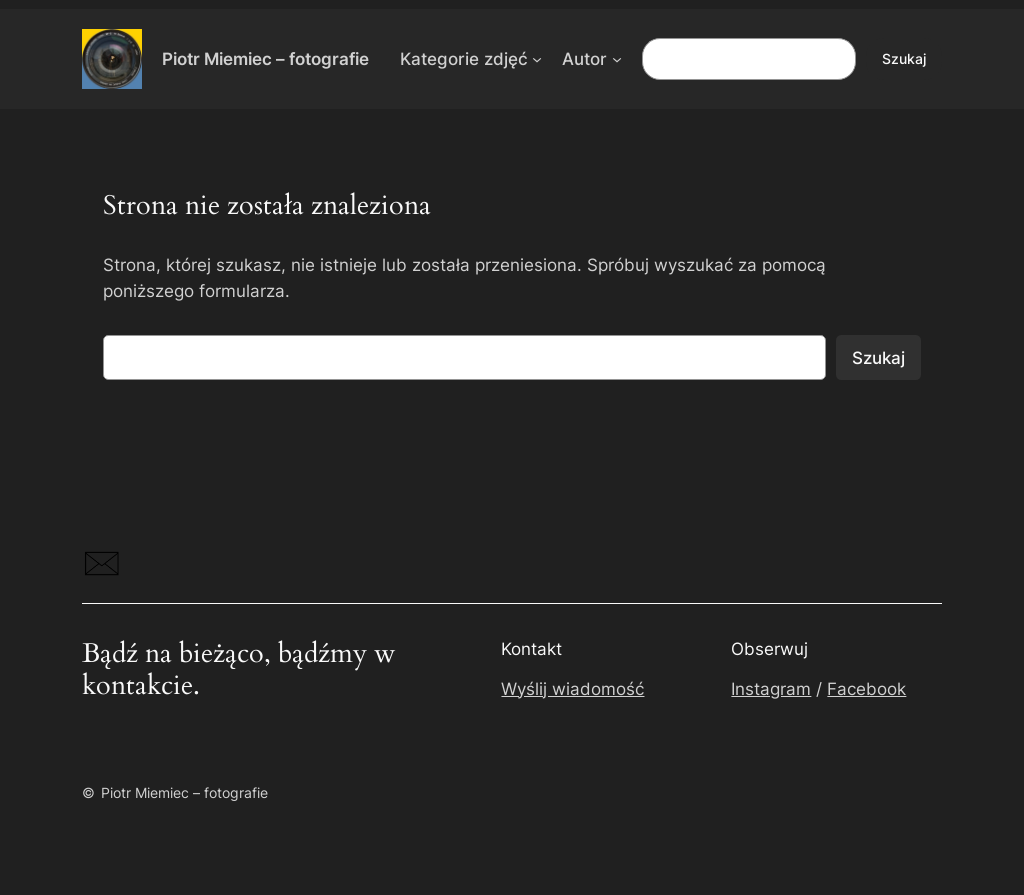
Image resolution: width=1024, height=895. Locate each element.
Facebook (866, 689)
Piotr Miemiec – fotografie (265, 58)
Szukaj (904, 58)
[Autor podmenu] (617, 59)
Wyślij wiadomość (572, 689)
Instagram (771, 689)
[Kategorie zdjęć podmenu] (537, 59)
